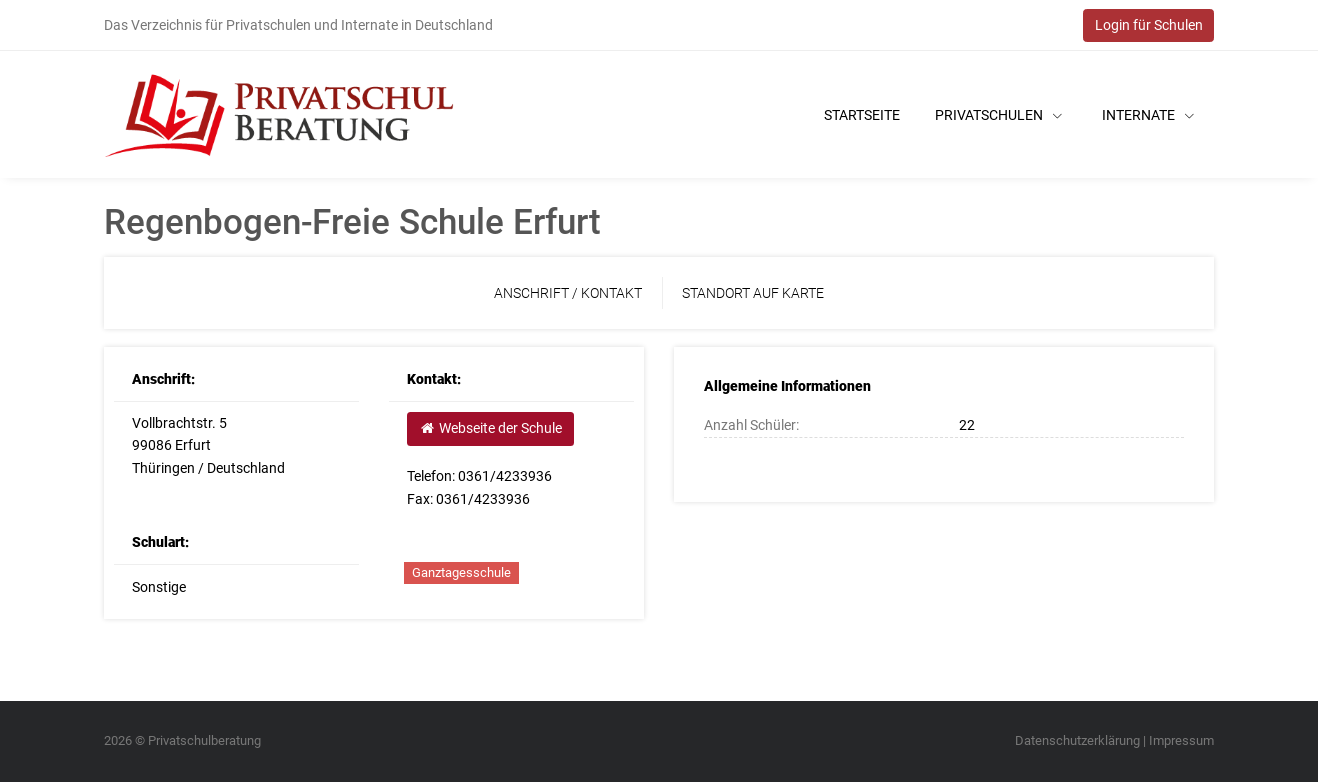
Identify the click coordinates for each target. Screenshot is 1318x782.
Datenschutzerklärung (1077, 740)
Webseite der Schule (490, 428)
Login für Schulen (1149, 25)
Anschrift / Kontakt (568, 293)
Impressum (1181, 740)
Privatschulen (998, 115)
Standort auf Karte (753, 293)
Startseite (862, 115)
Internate (1148, 115)
